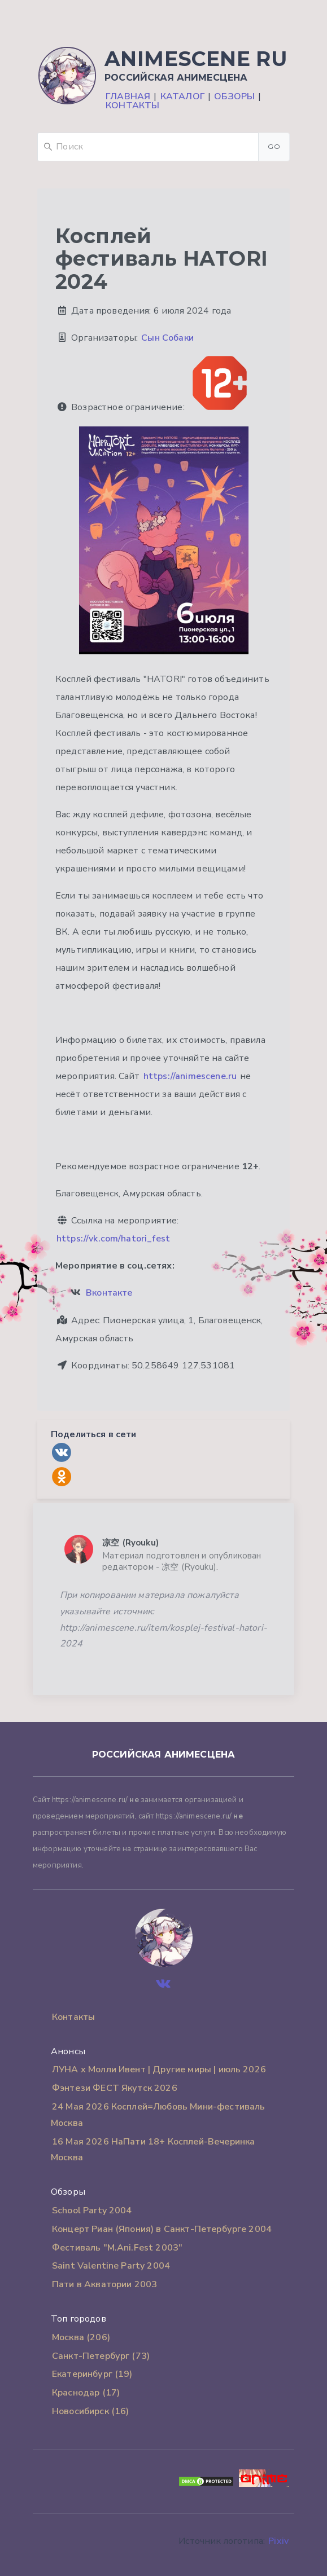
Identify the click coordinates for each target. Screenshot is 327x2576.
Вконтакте (109, 1293)
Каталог (182, 96)
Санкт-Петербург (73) (101, 2356)
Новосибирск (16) (90, 2411)
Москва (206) (81, 2337)
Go (274, 146)
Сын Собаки (167, 338)
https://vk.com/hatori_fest (113, 1238)
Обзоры (234, 96)
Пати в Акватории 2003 (104, 2284)
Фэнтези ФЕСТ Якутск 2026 (114, 2088)
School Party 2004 (92, 2210)
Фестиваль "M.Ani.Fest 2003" (117, 2248)
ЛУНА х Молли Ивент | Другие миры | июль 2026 (159, 2069)
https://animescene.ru (190, 1076)
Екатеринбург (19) (92, 2374)
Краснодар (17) (86, 2392)
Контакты (132, 105)
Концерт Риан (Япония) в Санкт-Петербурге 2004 (162, 2229)
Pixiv (278, 2541)
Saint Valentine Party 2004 (111, 2266)
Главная (128, 96)
